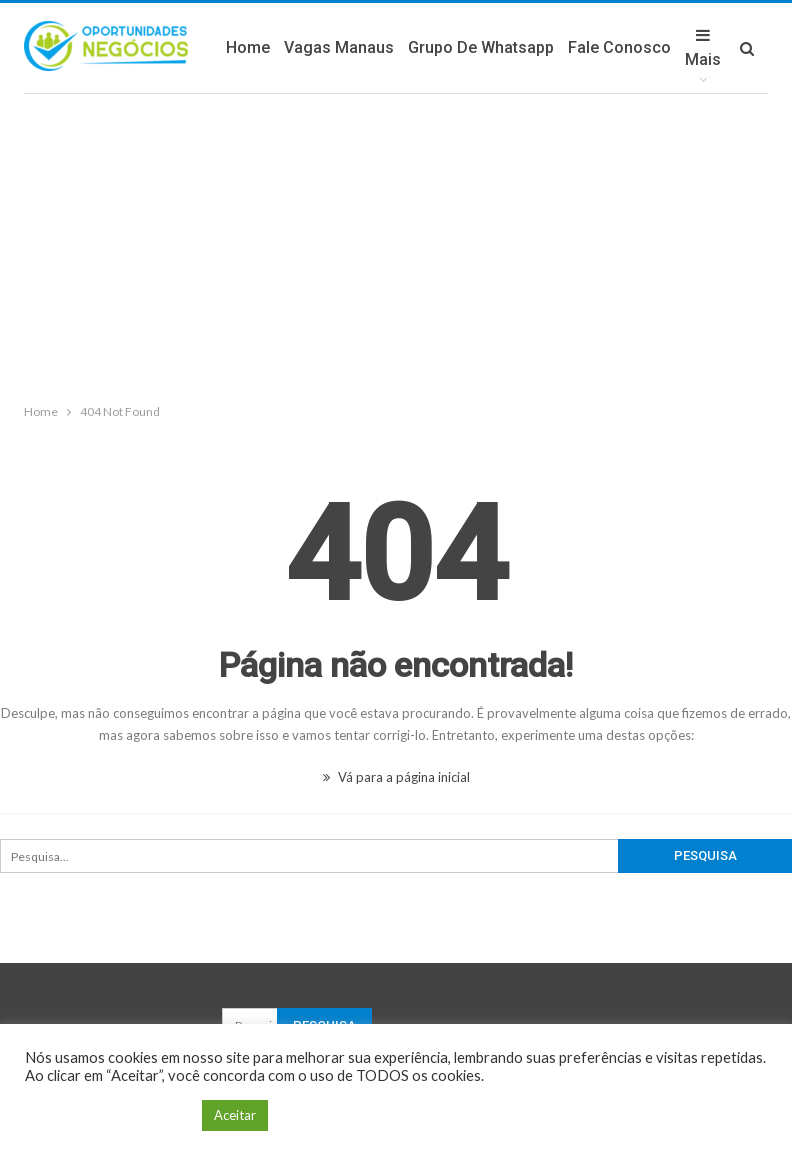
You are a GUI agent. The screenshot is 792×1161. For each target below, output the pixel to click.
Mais (703, 48)
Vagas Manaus (339, 47)
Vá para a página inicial (396, 777)
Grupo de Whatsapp (481, 47)
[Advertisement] (396, 244)
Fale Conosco (619, 47)
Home (248, 47)
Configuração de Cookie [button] (108, 1115)
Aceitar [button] (235, 1115)
